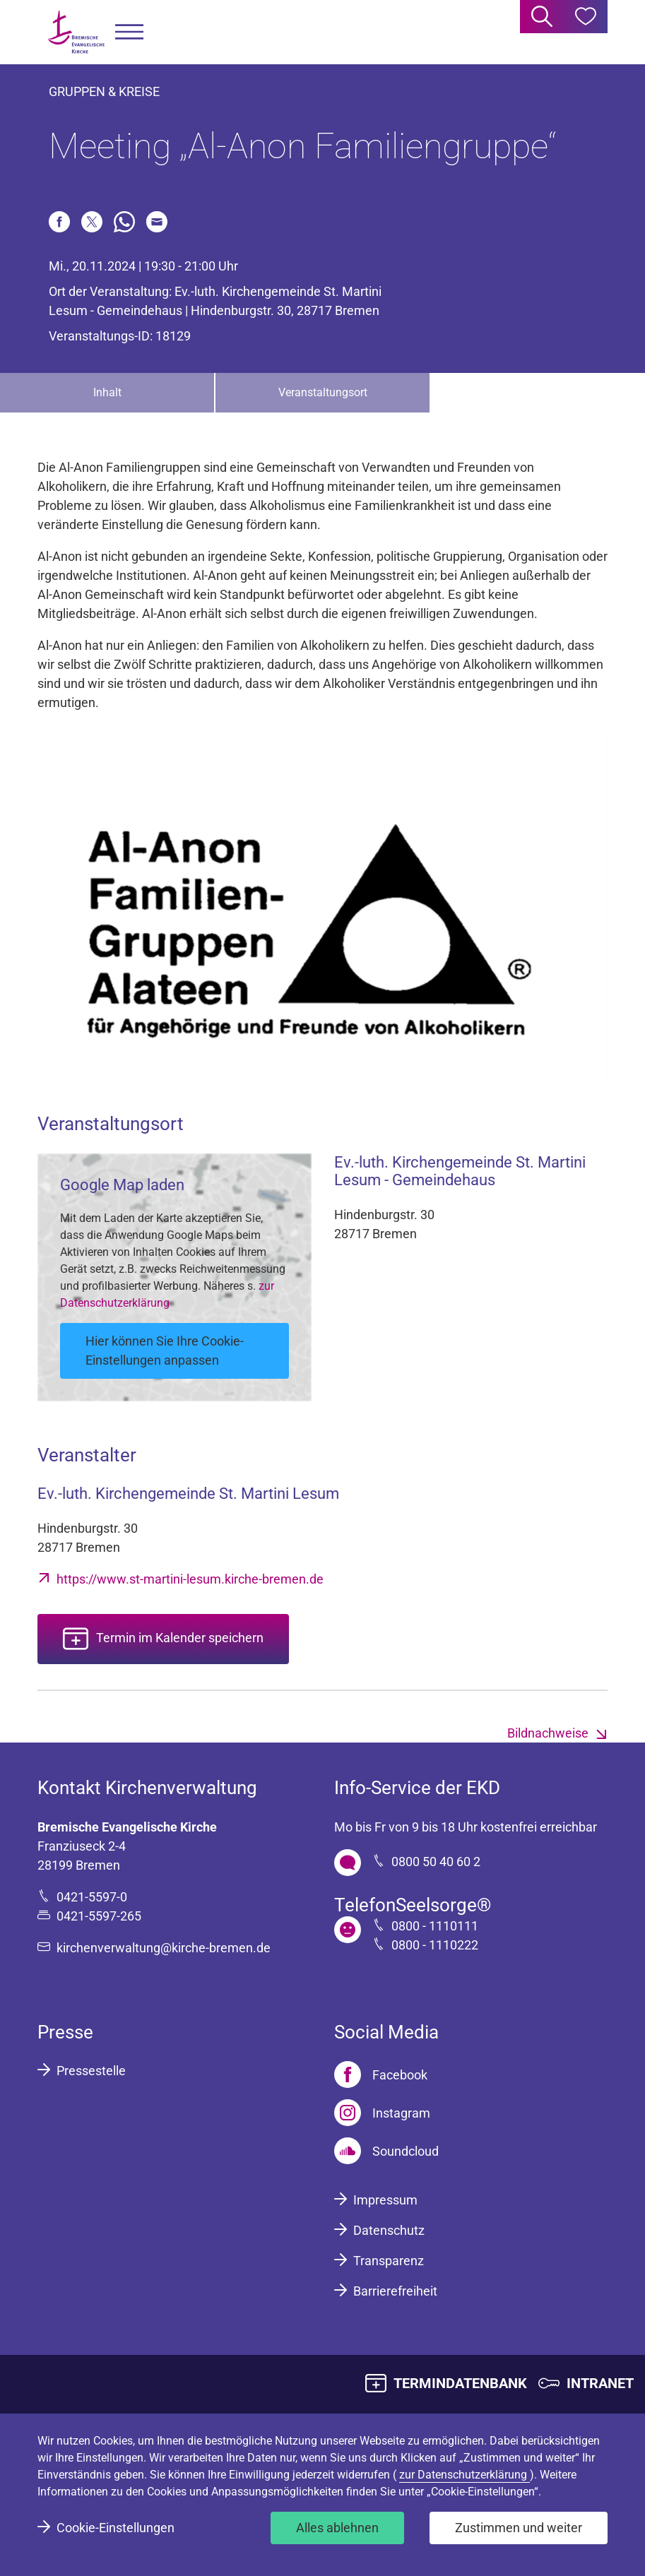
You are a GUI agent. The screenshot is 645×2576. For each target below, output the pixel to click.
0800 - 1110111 (434, 1925)
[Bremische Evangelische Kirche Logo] (76, 32)
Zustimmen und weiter (518, 2527)
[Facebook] (380, 2074)
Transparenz (388, 2260)
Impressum (385, 2199)
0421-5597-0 (92, 1896)
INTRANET (600, 2383)
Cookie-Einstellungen (115, 2527)
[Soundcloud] (386, 2150)
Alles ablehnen (337, 2527)
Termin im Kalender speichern (180, 1637)
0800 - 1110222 (434, 1944)
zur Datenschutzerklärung (464, 2474)
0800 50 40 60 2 (435, 1861)
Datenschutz (389, 2230)
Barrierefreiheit (395, 2291)
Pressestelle (91, 2070)
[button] (129, 32)
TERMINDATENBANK (460, 2383)
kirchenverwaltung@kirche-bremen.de (164, 1947)
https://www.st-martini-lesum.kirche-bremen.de (190, 1579)
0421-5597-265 (99, 1916)
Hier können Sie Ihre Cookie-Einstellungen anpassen (164, 1350)
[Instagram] (382, 2112)
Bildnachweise (547, 1733)
